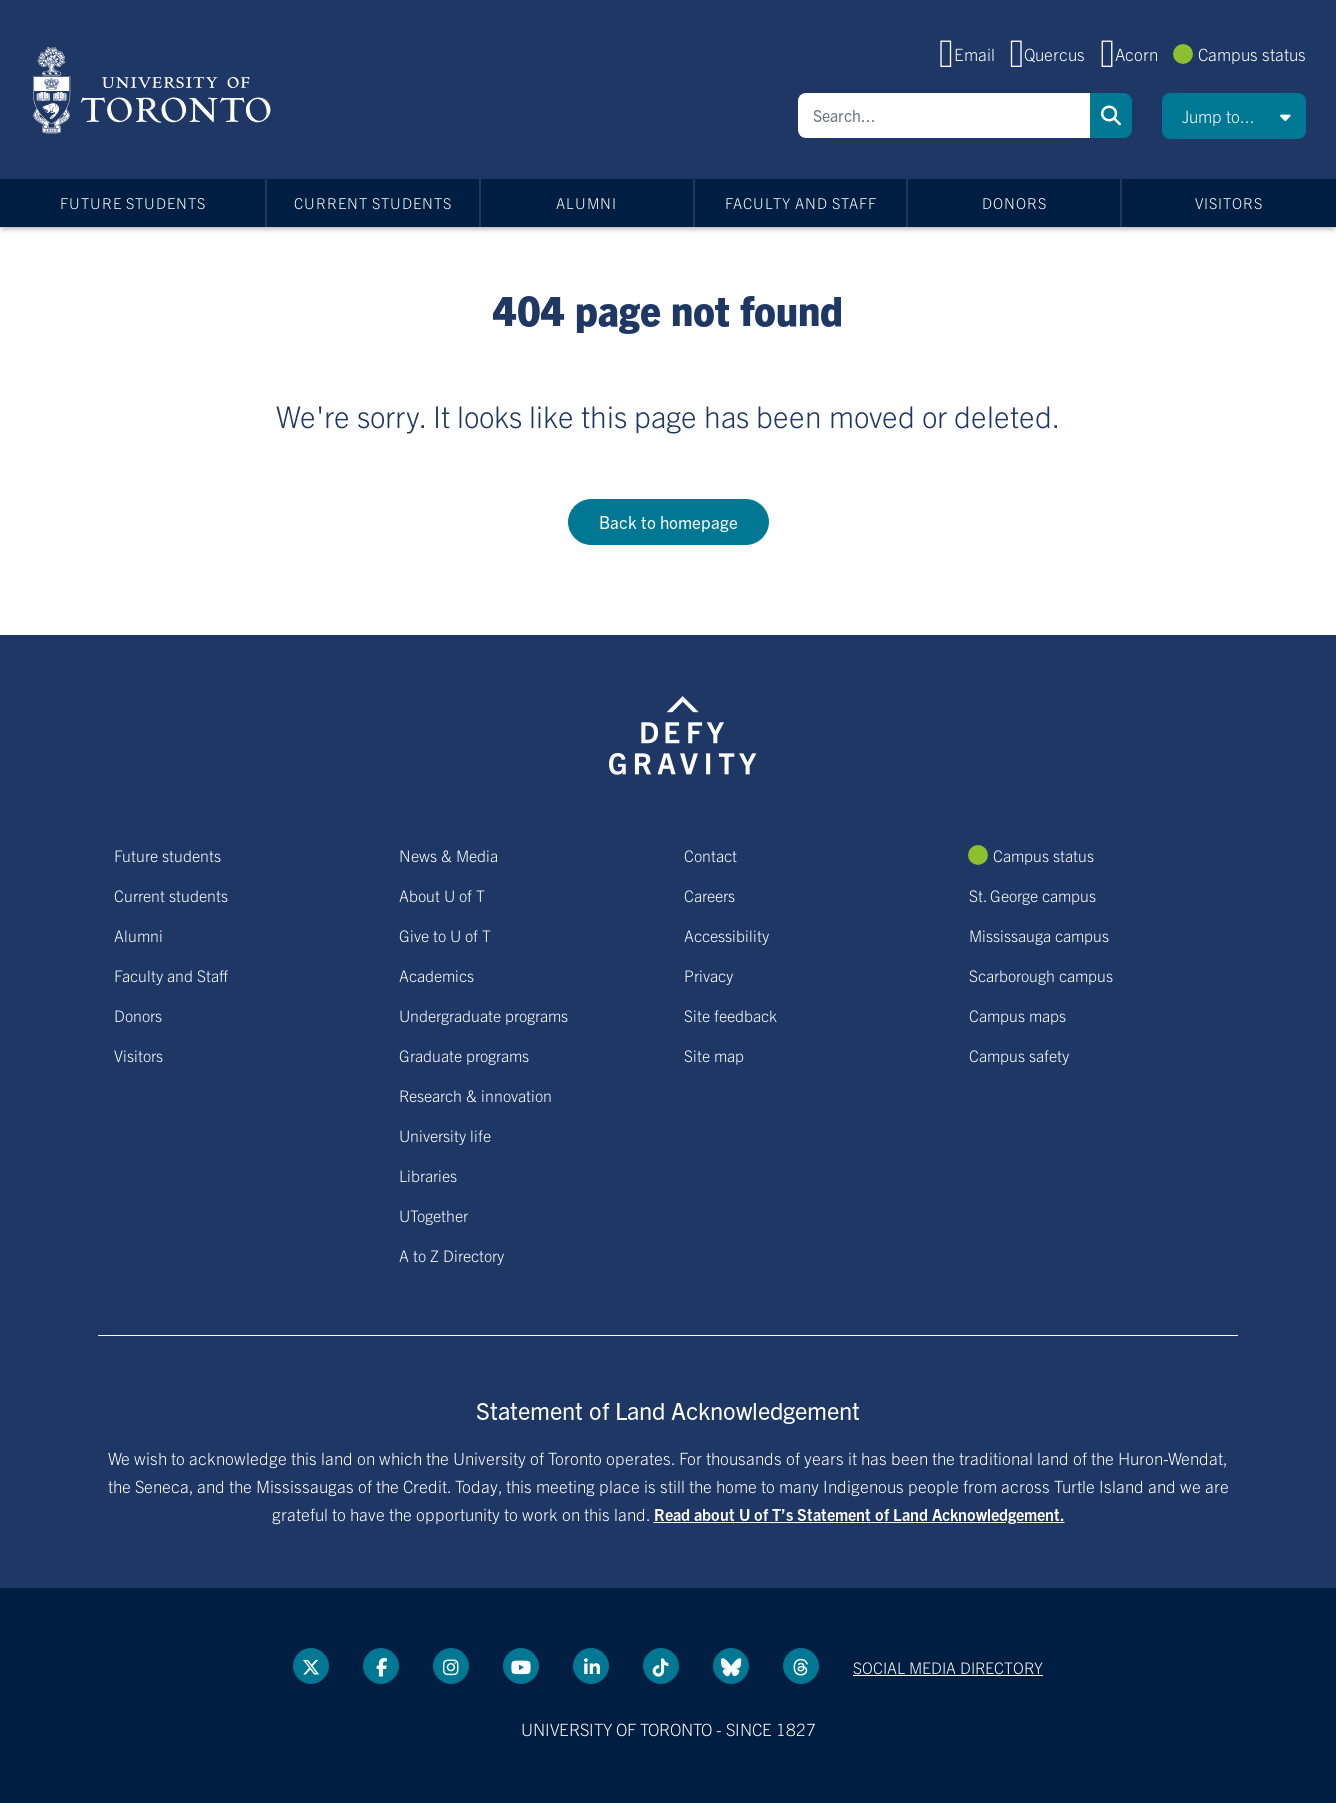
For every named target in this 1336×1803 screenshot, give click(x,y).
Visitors (1229, 202)
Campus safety (1019, 1055)
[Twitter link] (311, 1666)
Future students (133, 202)
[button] (1234, 116)
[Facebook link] (381, 1666)
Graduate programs (464, 1055)
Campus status (1252, 53)
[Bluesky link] (731, 1666)
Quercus (1054, 53)
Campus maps (1017, 1015)
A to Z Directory (451, 1255)
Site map (714, 1055)
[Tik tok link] (661, 1666)
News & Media (448, 855)
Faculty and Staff (801, 202)
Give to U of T (445, 935)
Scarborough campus (1041, 975)
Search (1111, 115)
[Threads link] (801, 1666)
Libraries (428, 1175)
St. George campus (1032, 895)
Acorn (1136, 53)
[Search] (944, 115)
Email (974, 53)
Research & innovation (475, 1095)
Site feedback (730, 1015)
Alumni (586, 202)
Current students (373, 202)
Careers (709, 895)
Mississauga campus (1039, 935)
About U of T (442, 895)
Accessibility (726, 935)
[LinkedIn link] (591, 1666)
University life (445, 1135)
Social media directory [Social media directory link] (948, 1667)
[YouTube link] (521, 1666)
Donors (1014, 202)
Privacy (708, 975)
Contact (710, 855)
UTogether (433, 1215)
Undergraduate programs (483, 1015)
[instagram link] (451, 1666)
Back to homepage (668, 521)
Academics (436, 975)
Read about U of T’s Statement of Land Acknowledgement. (859, 1514)
